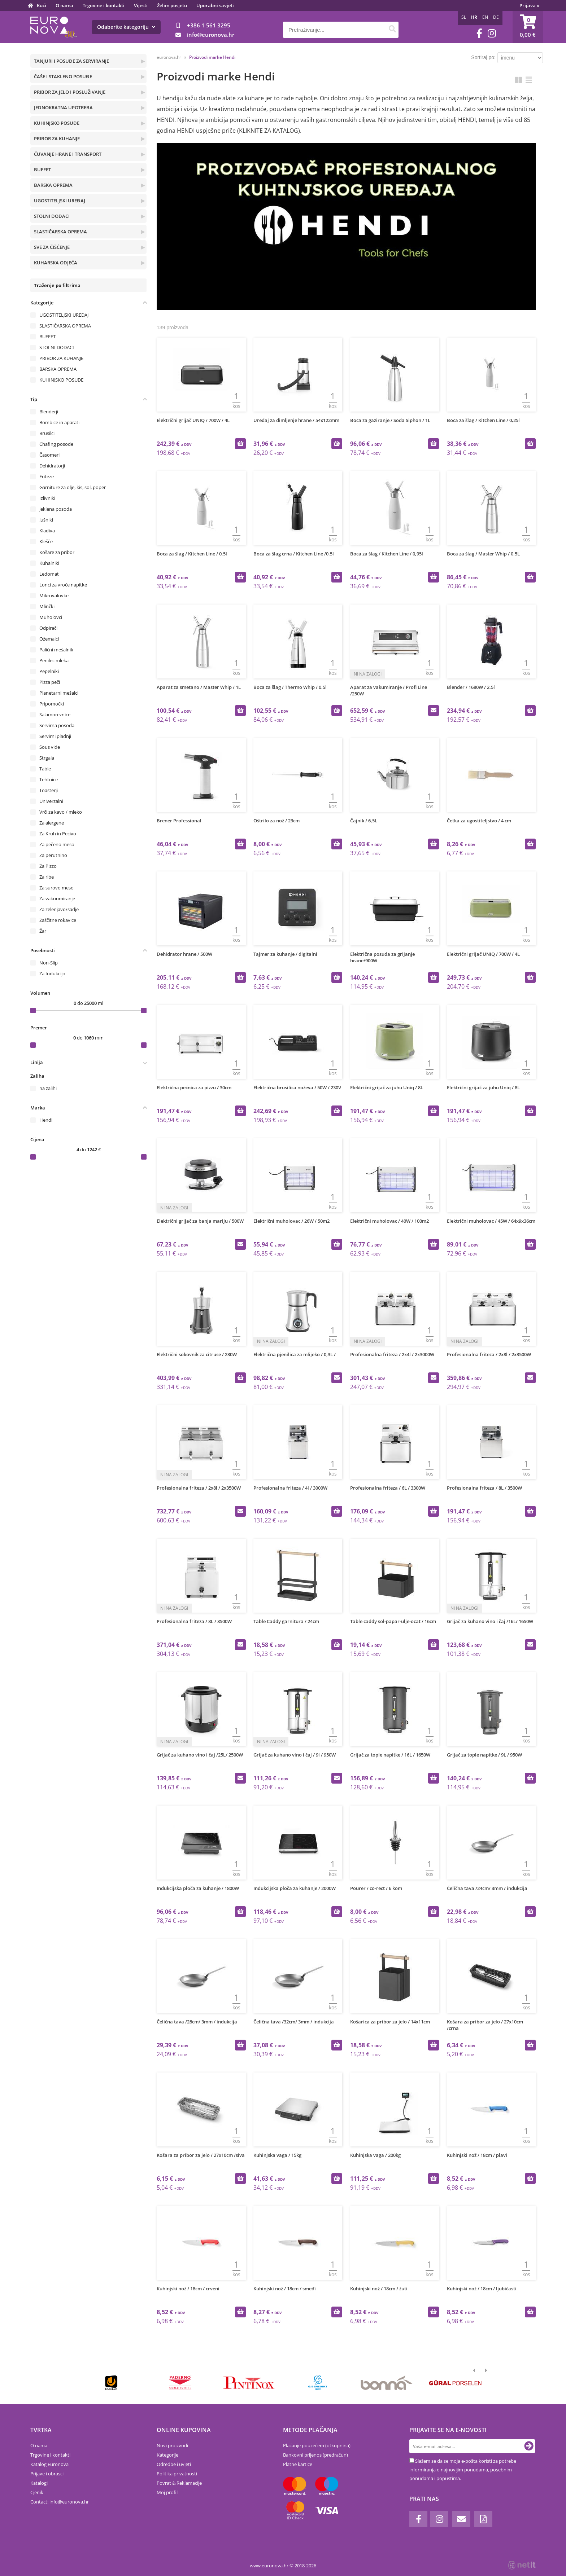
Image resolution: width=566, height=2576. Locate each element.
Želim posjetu (172, 5)
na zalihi (48, 1088)
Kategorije (167, 2455)
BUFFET (42, 169)
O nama (64, 5)
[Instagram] (492, 33)
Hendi (45, 1120)
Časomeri (49, 455)
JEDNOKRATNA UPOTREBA (63, 107)
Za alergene (51, 822)
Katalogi (39, 2483)
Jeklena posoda (55, 509)
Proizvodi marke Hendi (212, 57)
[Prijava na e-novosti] (529, 2446)
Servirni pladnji (55, 736)
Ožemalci (49, 639)
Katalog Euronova (49, 2464)
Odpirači (48, 628)
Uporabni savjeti (215, 5)
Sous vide (49, 747)
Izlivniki (47, 498)
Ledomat (49, 574)
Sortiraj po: (483, 57)
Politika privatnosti (177, 2473)
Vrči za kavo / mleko (60, 812)
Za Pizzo (48, 866)
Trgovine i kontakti (104, 5)
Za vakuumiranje (57, 898)
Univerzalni (51, 801)
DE (496, 17)
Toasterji (48, 790)
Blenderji (48, 411)
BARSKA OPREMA (53, 185)
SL (463, 17)
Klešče (46, 541)
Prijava (529, 5)
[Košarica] (528, 27)
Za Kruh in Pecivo (57, 833)
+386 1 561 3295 (208, 25)
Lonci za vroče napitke (63, 584)
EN (485, 17)
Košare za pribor (56, 552)
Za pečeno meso (56, 844)
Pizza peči (49, 682)
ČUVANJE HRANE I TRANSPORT (67, 154)
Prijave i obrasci (47, 2473)
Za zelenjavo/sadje (59, 909)
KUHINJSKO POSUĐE (56, 123)
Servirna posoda (56, 725)
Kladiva (47, 530)
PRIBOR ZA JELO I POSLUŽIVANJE (69, 92)
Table (45, 768)
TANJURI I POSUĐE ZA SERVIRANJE (71, 61)
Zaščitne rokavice (57, 920)
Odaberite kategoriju (126, 26)
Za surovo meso (56, 887)
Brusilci (47, 433)
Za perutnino (53, 855)
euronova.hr (169, 57)
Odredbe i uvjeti (174, 2464)
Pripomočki (51, 703)
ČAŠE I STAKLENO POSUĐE (63, 76)
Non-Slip (48, 962)
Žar (42, 931)
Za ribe (46, 877)
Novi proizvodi (172, 2445)
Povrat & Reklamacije (179, 2483)
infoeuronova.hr (210, 34)
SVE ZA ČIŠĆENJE (52, 247)
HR (474, 17)
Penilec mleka (54, 660)
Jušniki (46, 519)
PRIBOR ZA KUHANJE (57, 138)
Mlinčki (47, 606)
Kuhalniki (49, 563)
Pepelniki (49, 671)
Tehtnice (48, 779)
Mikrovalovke (54, 595)
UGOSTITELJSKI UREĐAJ (59, 200)
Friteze (46, 476)
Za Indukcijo (52, 973)
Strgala (46, 758)
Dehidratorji (52, 465)
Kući (41, 5)
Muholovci (50, 617)
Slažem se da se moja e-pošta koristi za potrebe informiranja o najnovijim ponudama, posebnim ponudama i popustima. (462, 2470)
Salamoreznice (54, 714)
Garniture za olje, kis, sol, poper (72, 487)
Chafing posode (56, 444)
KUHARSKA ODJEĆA (55, 262)
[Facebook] (479, 33)
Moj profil (167, 2492)
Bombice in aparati (59, 422)
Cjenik (36, 2492)
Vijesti (141, 5)
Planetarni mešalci (58, 693)
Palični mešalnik (56, 649)
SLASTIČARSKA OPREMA (60, 231)
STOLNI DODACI (52, 216)
